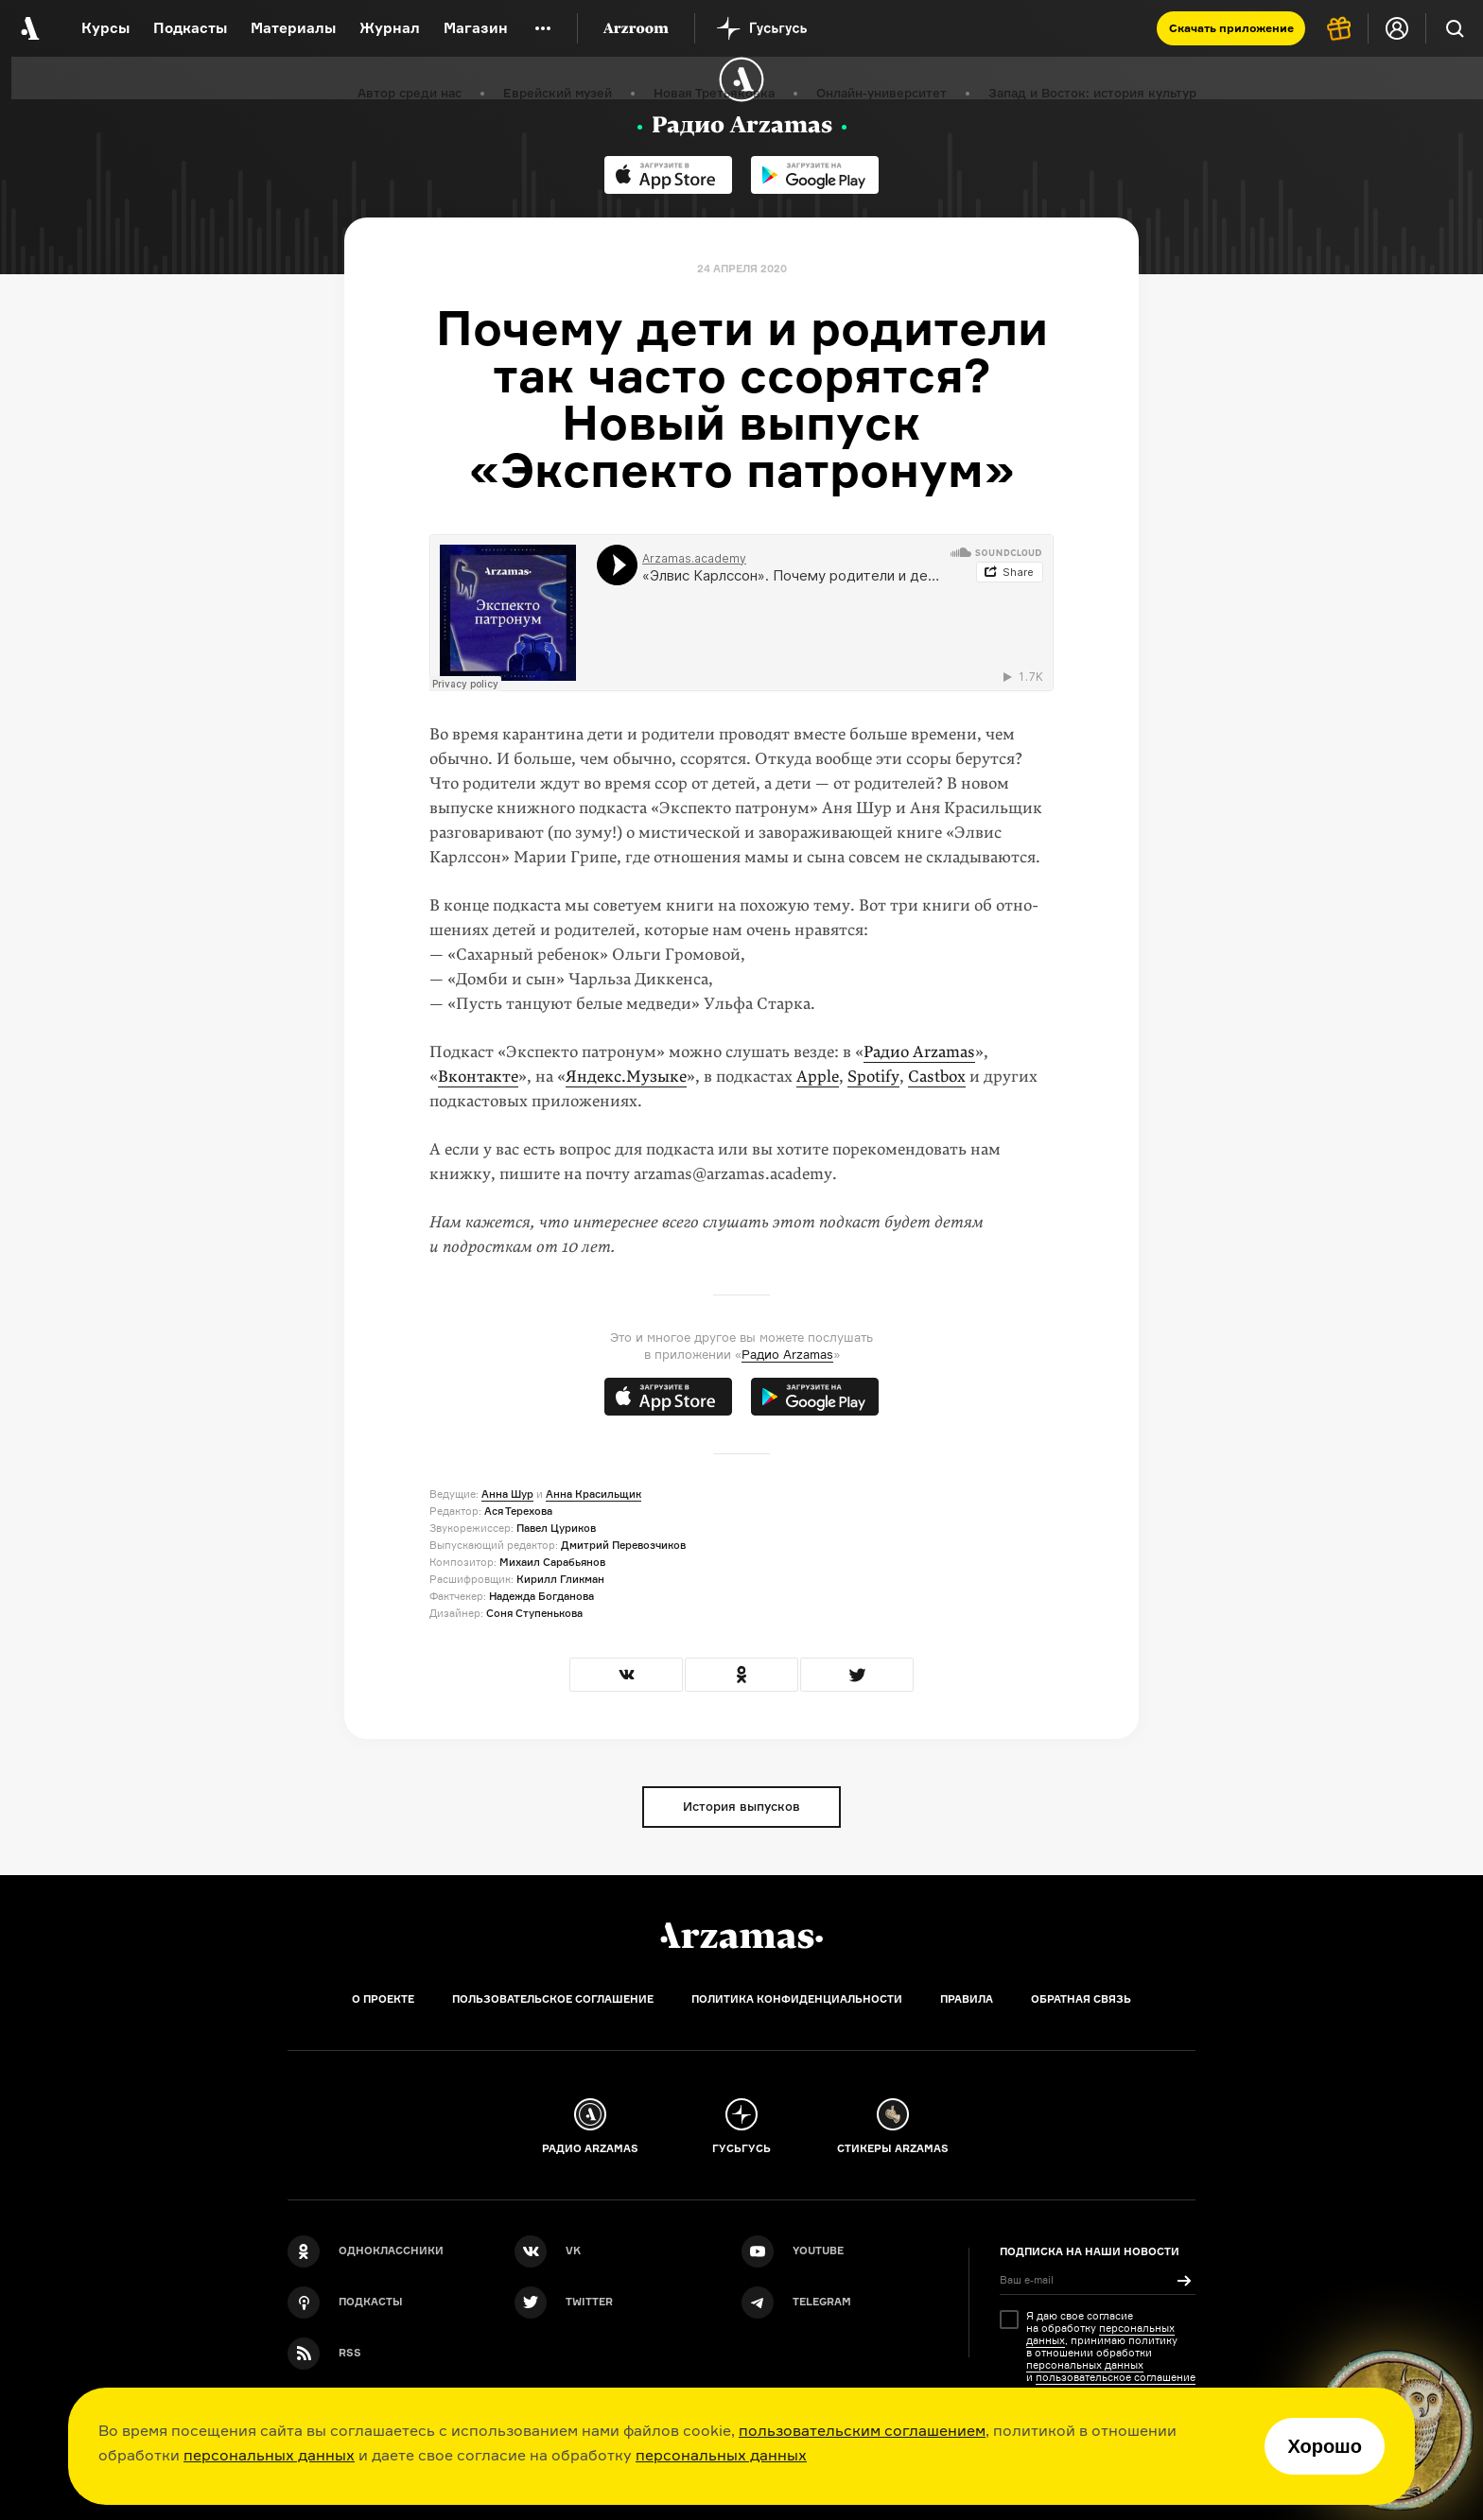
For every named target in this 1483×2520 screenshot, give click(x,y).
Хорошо (1324, 2446)
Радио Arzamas (919, 1052)
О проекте (383, 1999)
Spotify (873, 1076)
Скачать (1231, 28)
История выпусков (741, 1806)
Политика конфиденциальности (796, 1999)
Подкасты (190, 28)
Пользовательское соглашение (553, 1999)
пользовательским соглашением (862, 2430)
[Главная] (741, 1935)
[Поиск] (1455, 28)
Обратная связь (1081, 1999)
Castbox (937, 1076)
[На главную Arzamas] (28, 28)
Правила (966, 1999)
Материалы (293, 28)
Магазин (476, 28)
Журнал (389, 28)
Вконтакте (478, 1076)
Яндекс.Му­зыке (626, 1076)
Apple (817, 1076)
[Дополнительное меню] (543, 28)
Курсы (105, 28)
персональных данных (269, 2454)
